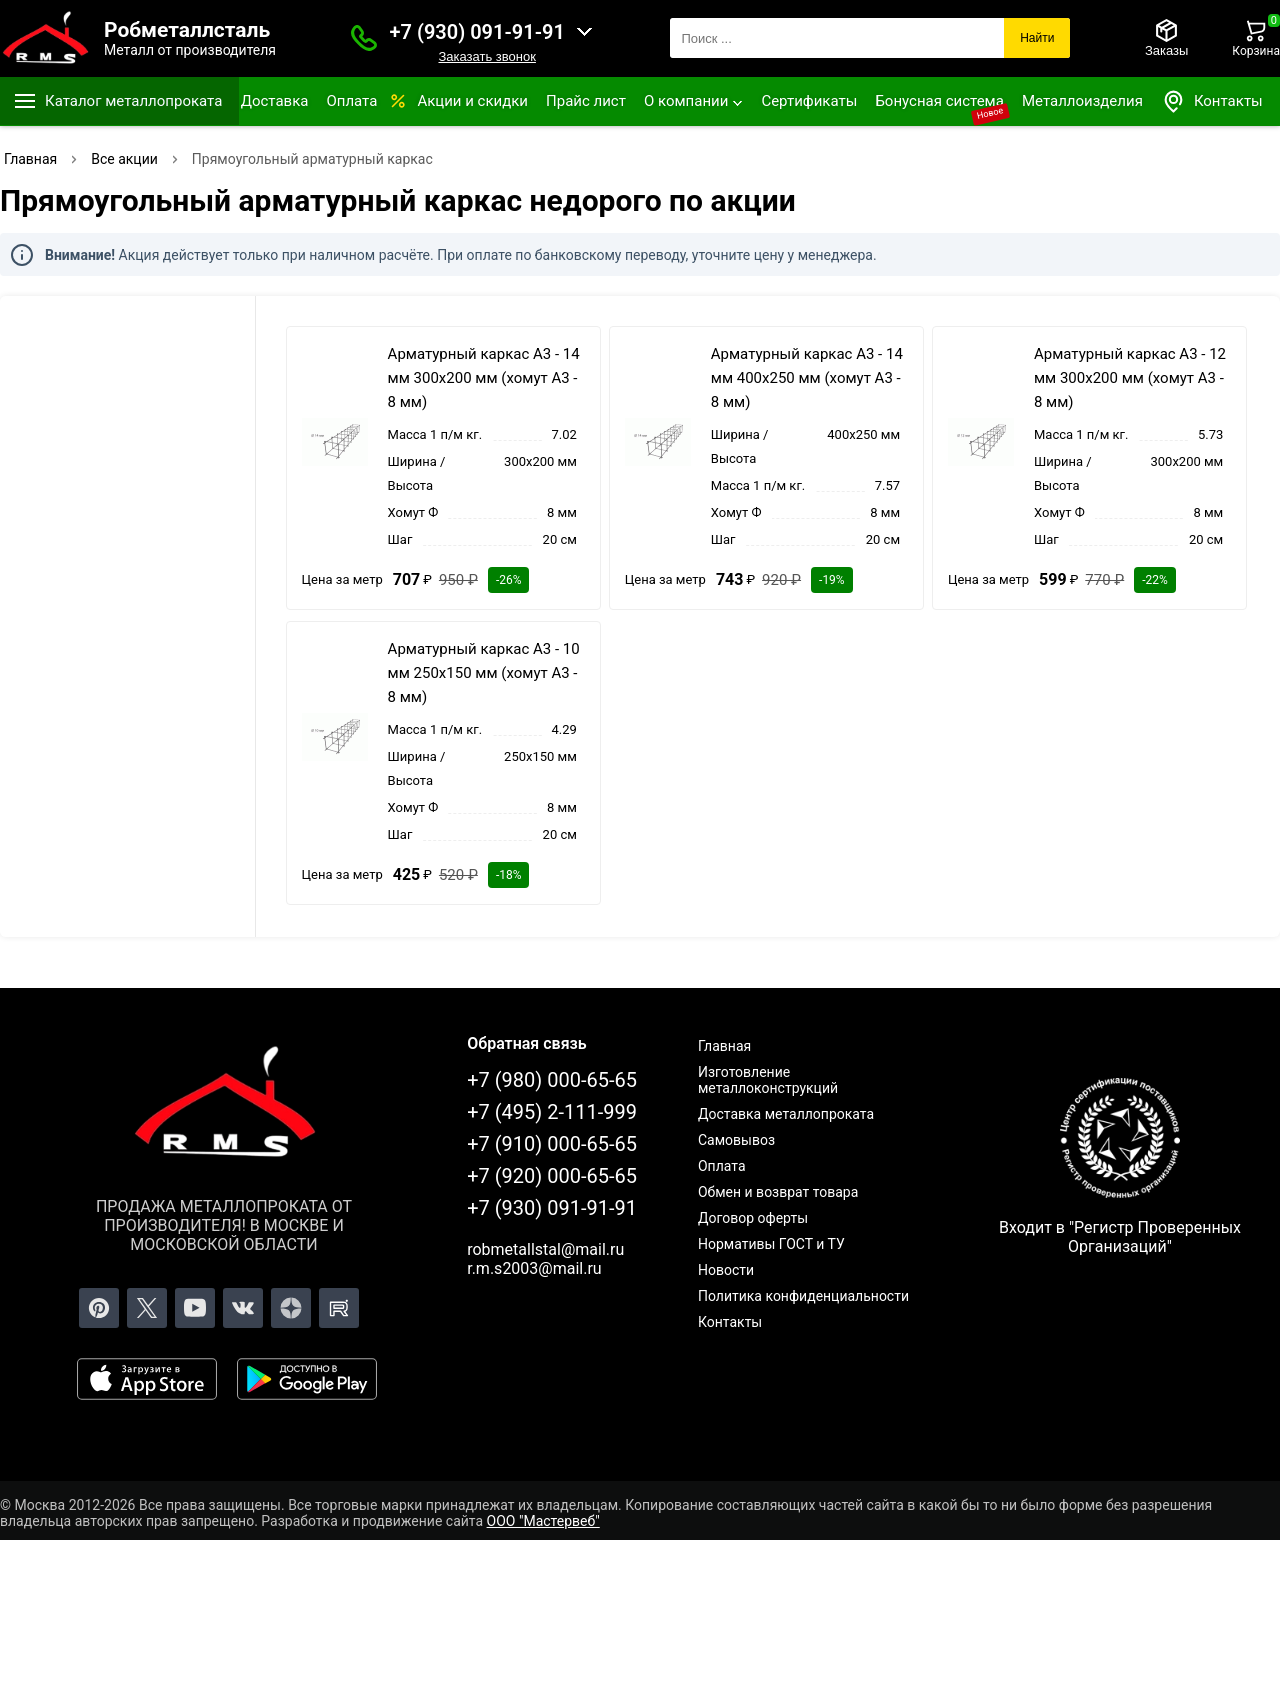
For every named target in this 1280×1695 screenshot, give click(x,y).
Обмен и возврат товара (778, 1192)
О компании (686, 101)
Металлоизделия (1082, 101)
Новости (726, 1270)
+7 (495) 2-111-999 (552, 1112)
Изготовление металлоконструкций (768, 1080)
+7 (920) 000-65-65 (552, 1176)
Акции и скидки (472, 101)
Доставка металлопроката (786, 1114)
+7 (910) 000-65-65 (552, 1144)
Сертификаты (809, 101)
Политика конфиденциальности (803, 1296)
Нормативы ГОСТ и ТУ (771, 1244)
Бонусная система (939, 101)
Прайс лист (586, 101)
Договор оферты (753, 1218)
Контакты (1212, 101)
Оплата (351, 101)
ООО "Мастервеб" (543, 1521)
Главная (724, 1046)
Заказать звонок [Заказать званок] (486, 56)
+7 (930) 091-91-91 (477, 32)
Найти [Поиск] (1037, 38)
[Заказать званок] (364, 38)
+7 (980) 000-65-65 (552, 1080)
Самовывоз (736, 1140)
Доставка (275, 101)
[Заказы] (1166, 38)
